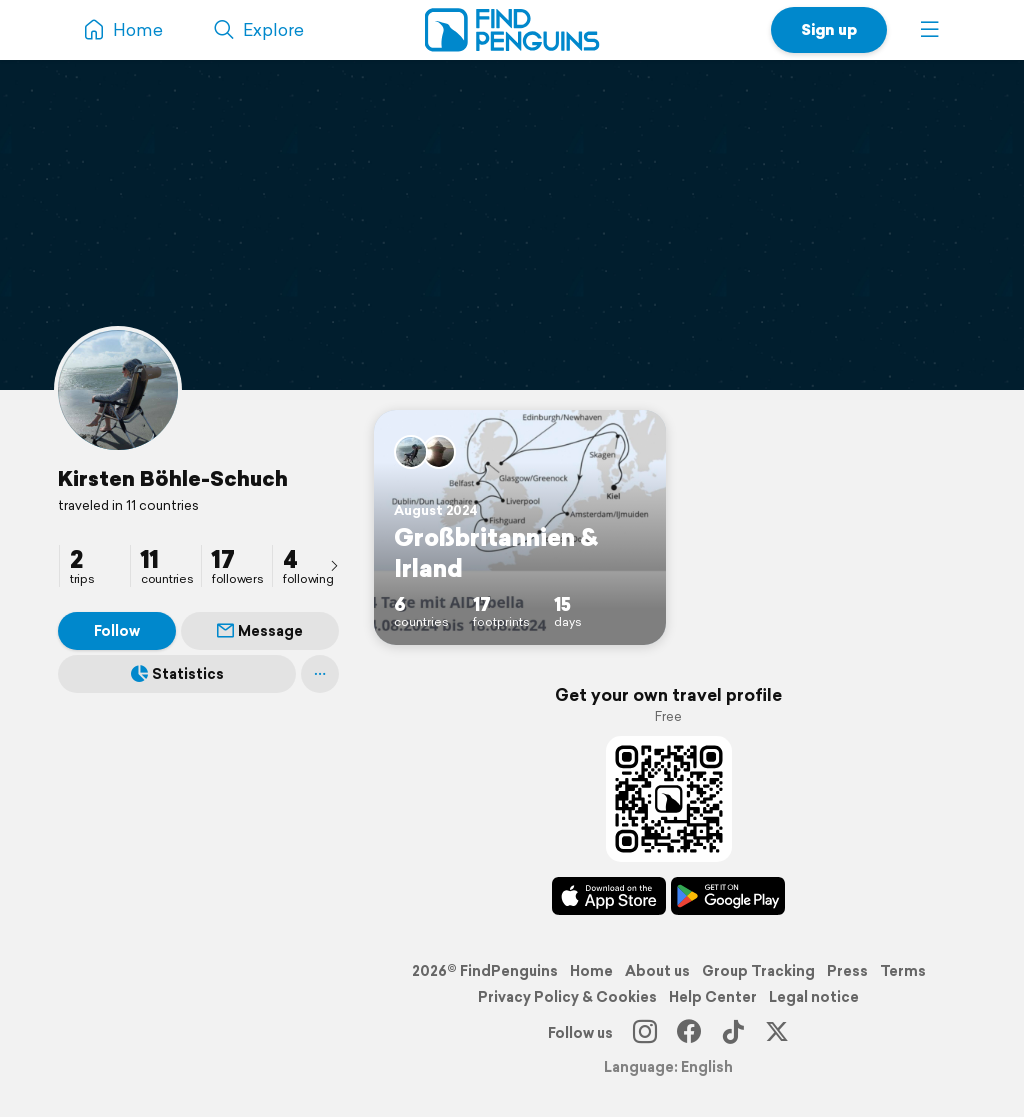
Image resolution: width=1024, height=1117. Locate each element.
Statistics (177, 674)
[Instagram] (645, 1033)
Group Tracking (758, 971)
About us (657, 971)
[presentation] (334, 565)
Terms (903, 971)
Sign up (829, 29)
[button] (930, 30)
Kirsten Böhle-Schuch (173, 478)
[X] (777, 1033)
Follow (117, 631)
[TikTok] (733, 1033)
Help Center (713, 997)
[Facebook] (689, 1033)
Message (260, 631)
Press (847, 971)
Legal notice (814, 997)
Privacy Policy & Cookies (567, 997)
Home (591, 971)
